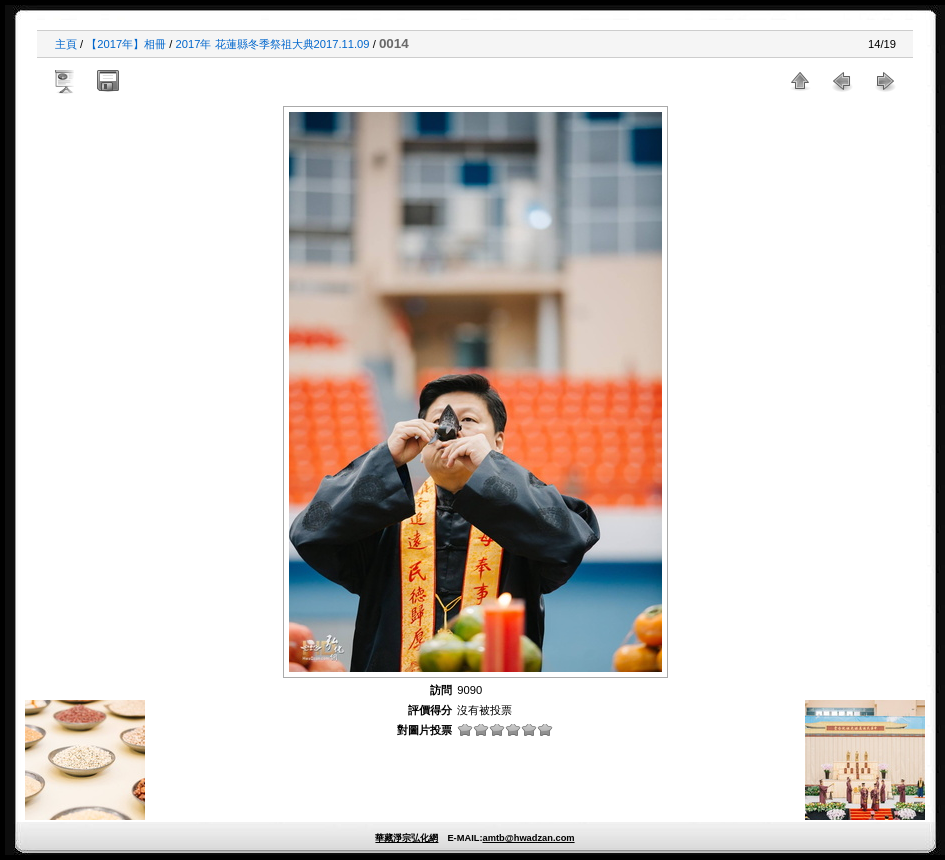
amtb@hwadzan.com (528, 838)
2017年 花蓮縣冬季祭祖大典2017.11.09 (273, 44)
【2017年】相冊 (126, 44)
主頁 (66, 44)
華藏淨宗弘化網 (406, 838)
